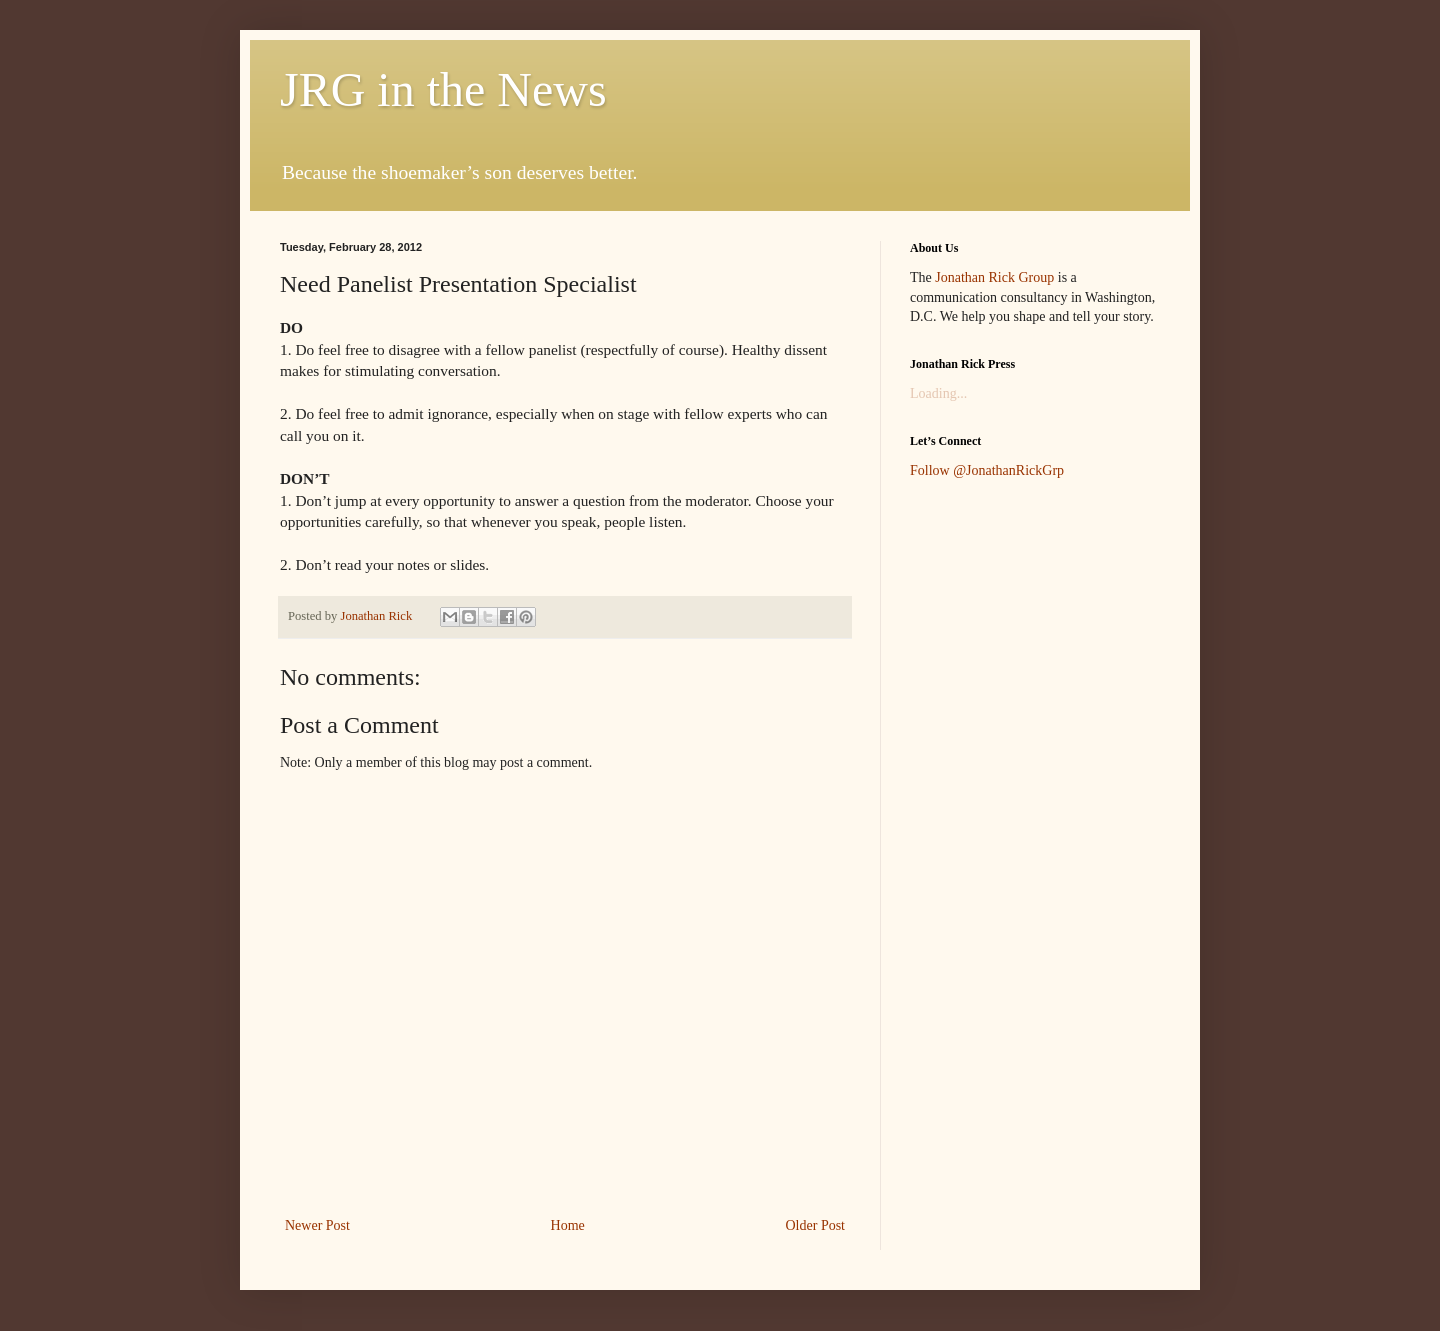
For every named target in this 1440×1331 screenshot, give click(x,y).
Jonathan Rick (377, 616)
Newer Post (317, 1225)
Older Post (816, 1225)
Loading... (938, 393)
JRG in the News (443, 89)
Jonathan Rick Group (994, 277)
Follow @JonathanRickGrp (987, 470)
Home (568, 1225)
